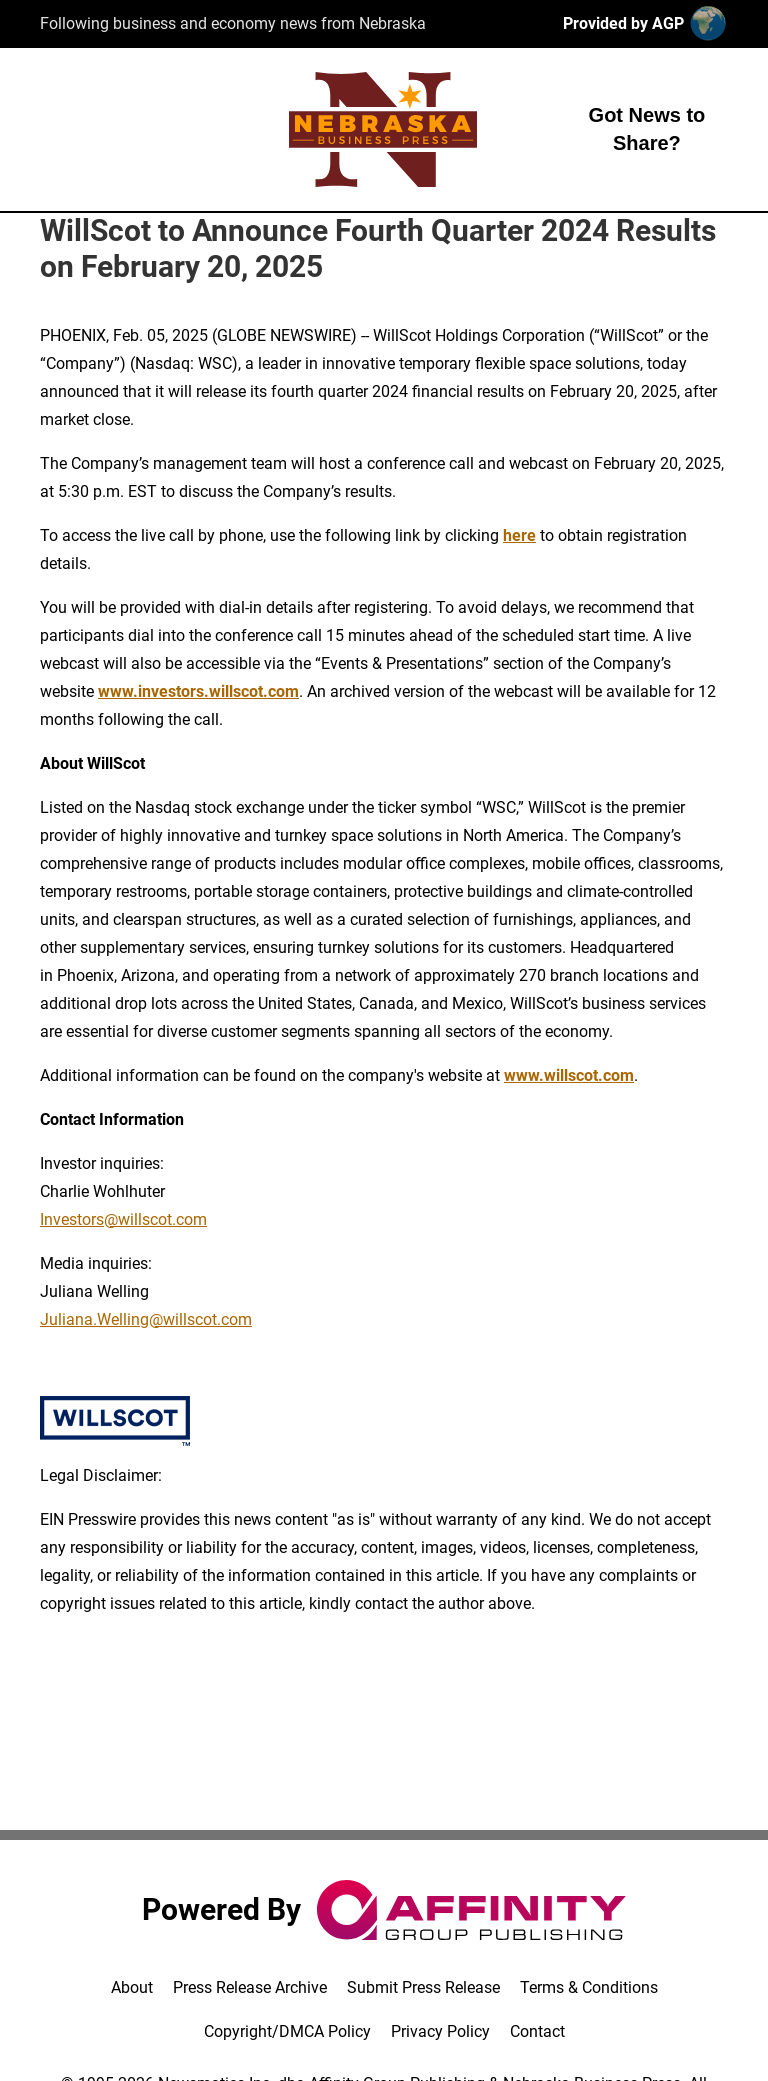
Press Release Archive (250, 1987)
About (132, 1987)
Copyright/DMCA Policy (287, 2031)
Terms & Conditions (589, 1987)
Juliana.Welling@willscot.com (146, 1319)
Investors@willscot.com (123, 1219)
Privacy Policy (440, 2031)
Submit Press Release (423, 1987)
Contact (537, 2031)
